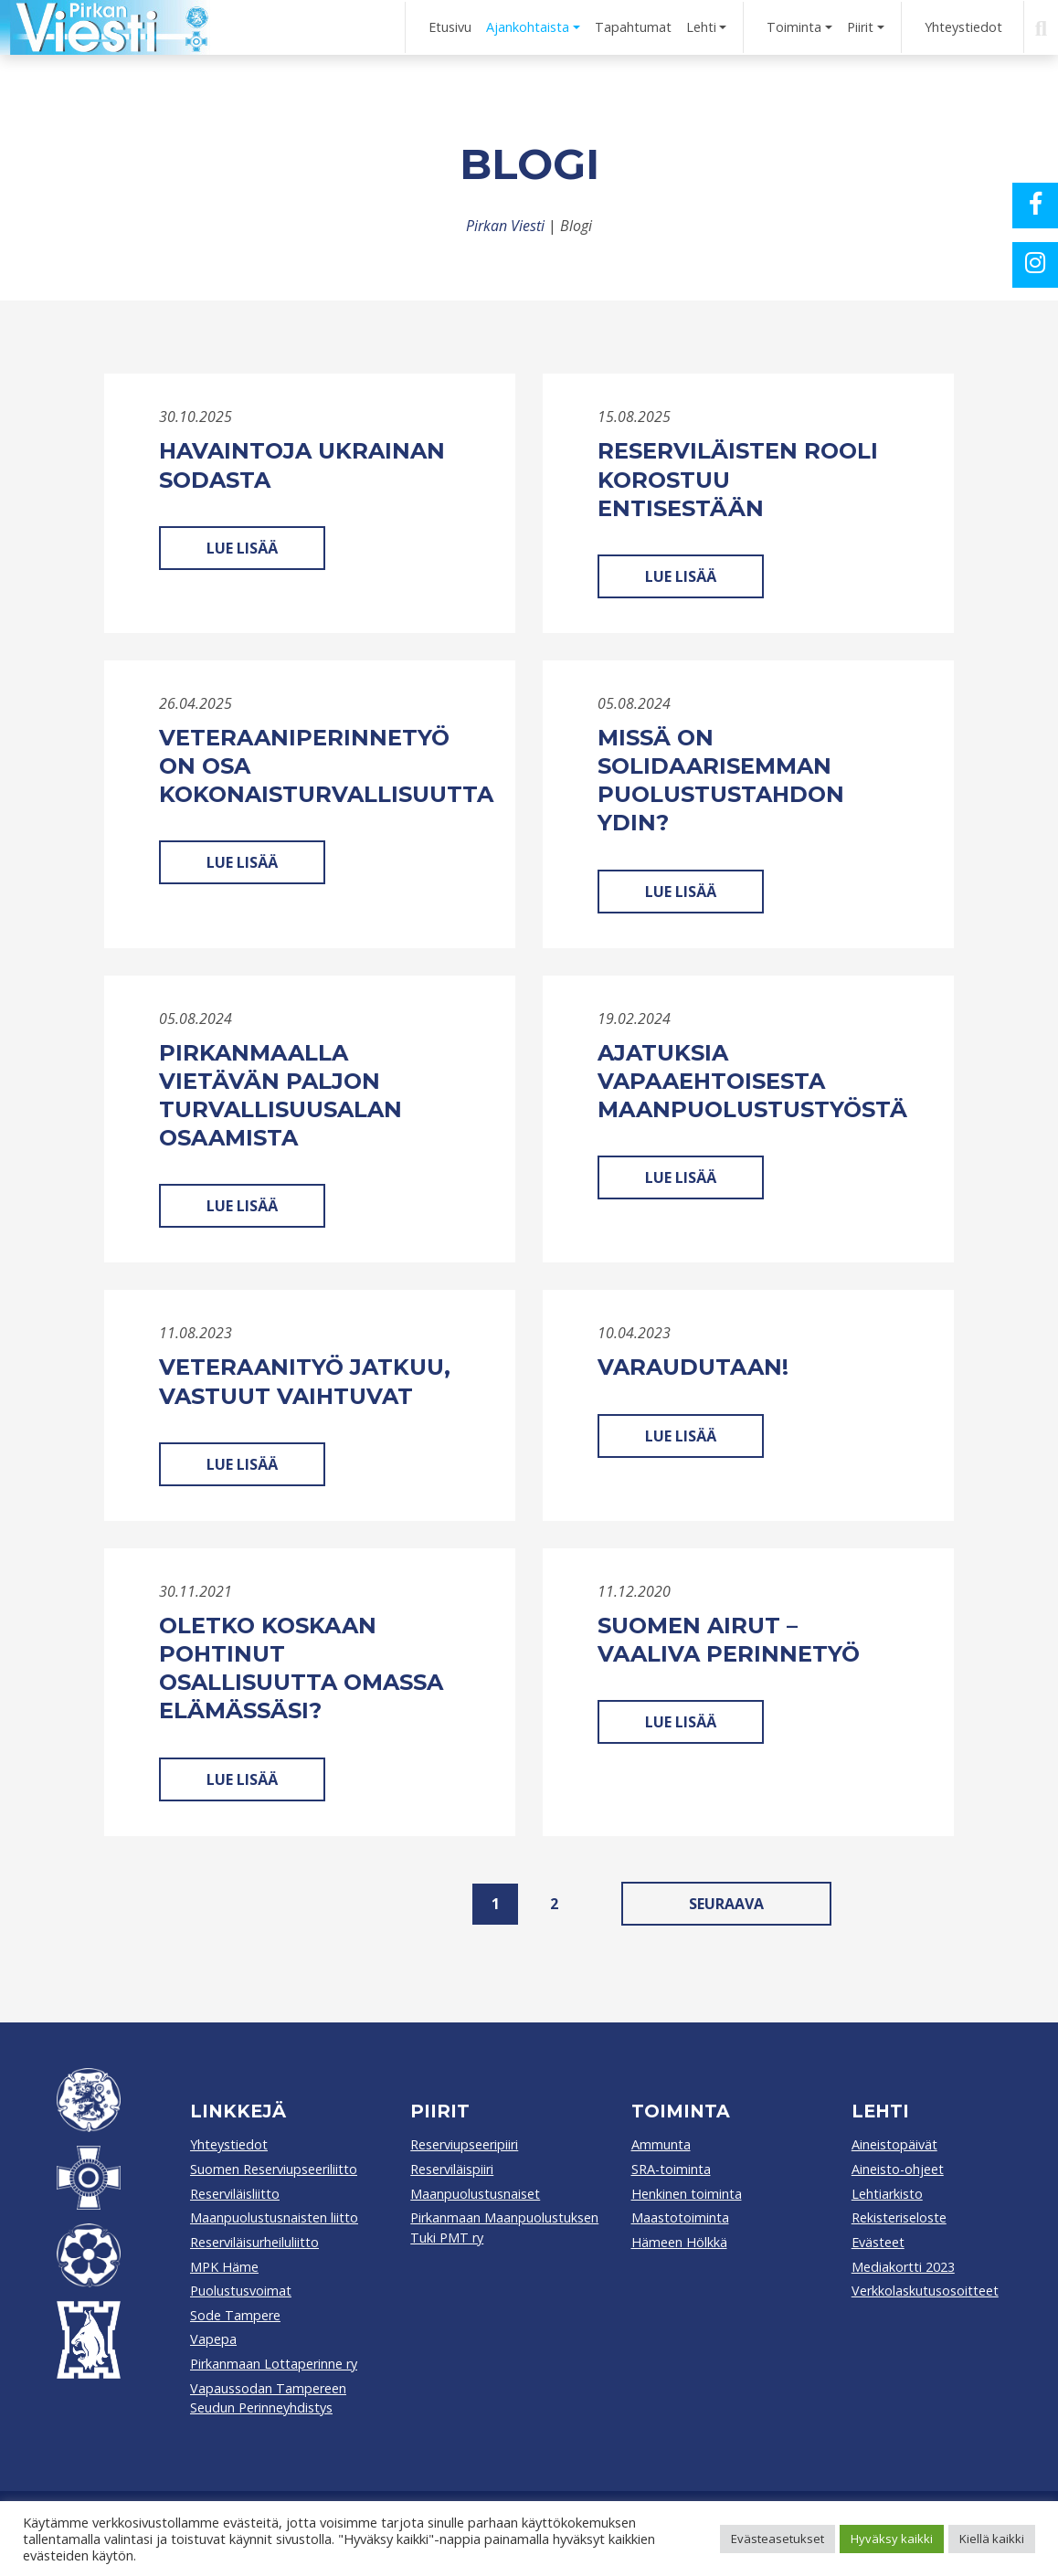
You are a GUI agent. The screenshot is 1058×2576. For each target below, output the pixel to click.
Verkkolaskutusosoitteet (925, 2290)
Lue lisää (242, 548)
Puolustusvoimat (240, 2290)
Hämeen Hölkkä (679, 2242)
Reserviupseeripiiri (464, 2144)
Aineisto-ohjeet (898, 2169)
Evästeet (878, 2242)
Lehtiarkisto (887, 2193)
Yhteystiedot (963, 27)
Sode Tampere (235, 2315)
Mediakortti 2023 (903, 2266)
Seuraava (726, 1904)
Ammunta (661, 2144)
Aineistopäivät (894, 2144)
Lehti (701, 27)
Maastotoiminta (680, 2217)
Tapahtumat (633, 27)
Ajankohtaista (527, 27)
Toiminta (794, 27)
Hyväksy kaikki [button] (892, 2538)
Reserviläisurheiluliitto (254, 2242)
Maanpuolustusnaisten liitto (274, 2217)
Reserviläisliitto (235, 2193)
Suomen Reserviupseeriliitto (273, 2169)
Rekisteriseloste (899, 2217)
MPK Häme (224, 2266)
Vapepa (213, 2339)
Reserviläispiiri (451, 2169)
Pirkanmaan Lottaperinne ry (273, 2363)
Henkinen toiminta (686, 2193)
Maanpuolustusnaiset (475, 2193)
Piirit (860, 27)
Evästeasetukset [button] (777, 2538)
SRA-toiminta (671, 2169)
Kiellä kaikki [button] (991, 2538)
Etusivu (449, 27)
